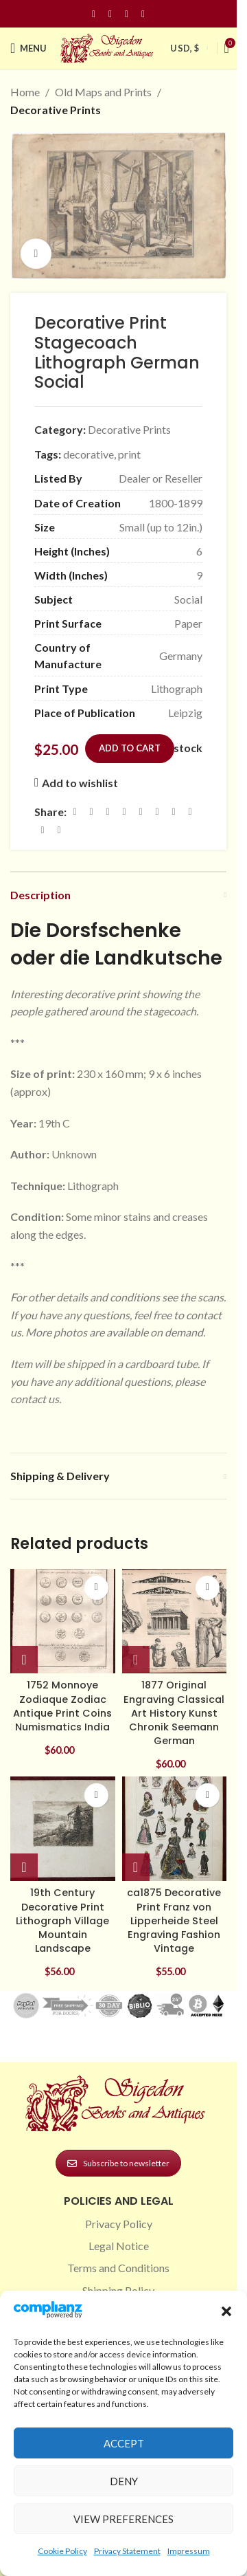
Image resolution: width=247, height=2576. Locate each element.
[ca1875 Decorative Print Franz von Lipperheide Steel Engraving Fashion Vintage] (174, 1829)
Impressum (188, 2551)
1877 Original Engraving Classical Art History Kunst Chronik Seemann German (174, 1713)
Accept (124, 2443)
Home (25, 91)
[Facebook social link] (94, 14)
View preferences (123, 2519)
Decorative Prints (55, 109)
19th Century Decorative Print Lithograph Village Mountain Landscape (62, 1920)
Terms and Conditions (118, 2267)
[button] (226, 2311)
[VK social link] (190, 812)
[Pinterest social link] (127, 14)
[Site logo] (108, 46)
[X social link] (91, 812)
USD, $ (184, 48)
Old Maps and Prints (103, 91)
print (129, 454)
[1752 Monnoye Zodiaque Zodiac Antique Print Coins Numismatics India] (62, 1621)
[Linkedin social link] (143, 14)
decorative (88, 454)
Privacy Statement (127, 2551)
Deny (124, 2481)
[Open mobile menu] (28, 48)
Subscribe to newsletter (118, 2163)
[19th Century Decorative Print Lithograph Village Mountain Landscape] (62, 1829)
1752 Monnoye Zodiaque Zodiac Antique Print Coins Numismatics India (62, 1705)
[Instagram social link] (110, 14)
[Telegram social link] (42, 831)
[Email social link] (107, 812)
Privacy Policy (118, 2223)
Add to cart (130, 747)
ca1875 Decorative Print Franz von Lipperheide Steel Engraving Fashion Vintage (174, 1920)
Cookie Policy (62, 2551)
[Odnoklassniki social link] (157, 812)
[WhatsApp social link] (173, 812)
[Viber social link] (59, 831)
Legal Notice (119, 2245)
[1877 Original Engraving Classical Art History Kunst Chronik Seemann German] (174, 1621)
